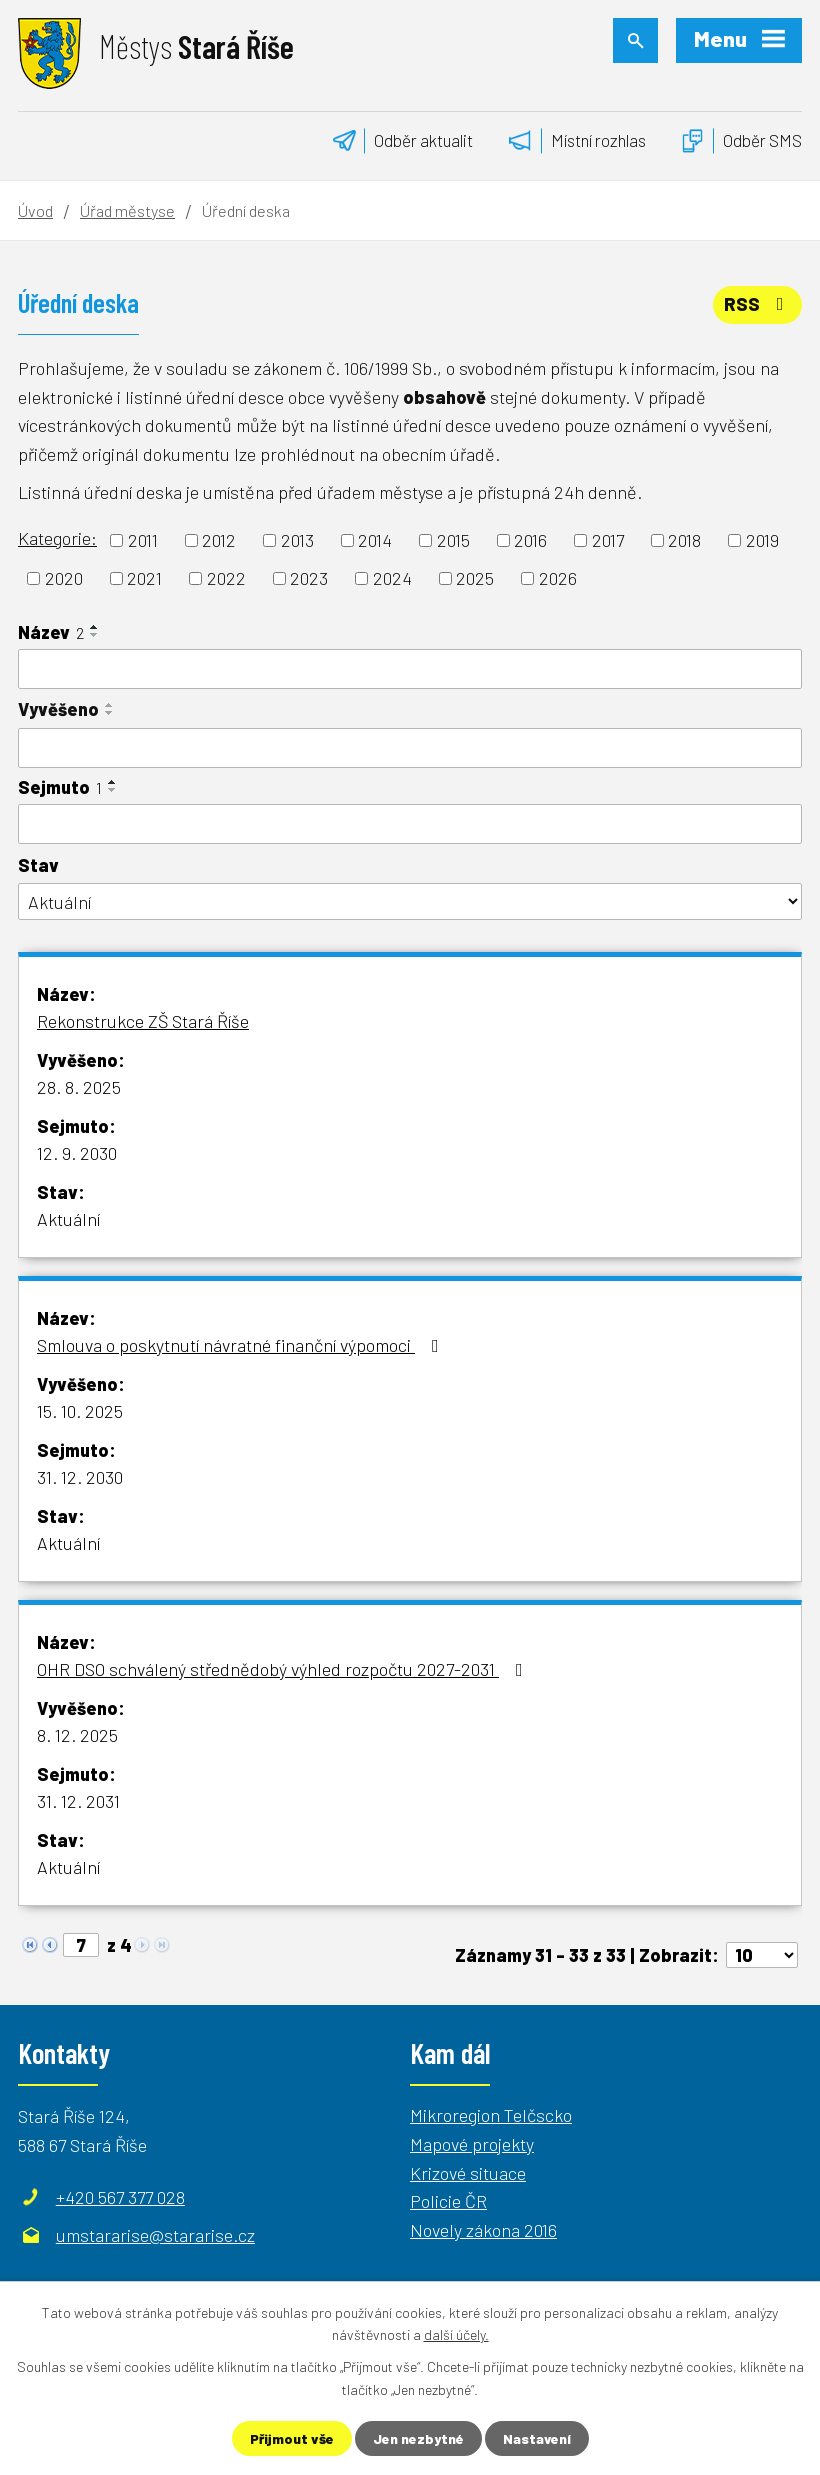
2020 (64, 578)
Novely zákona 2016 (483, 2230)
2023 (309, 578)
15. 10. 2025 (80, 1411)
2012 (219, 540)
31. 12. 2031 (78, 1801)
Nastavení (537, 2438)
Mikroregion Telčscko (491, 2115)
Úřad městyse (127, 210)
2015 (453, 540)
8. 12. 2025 (77, 1735)
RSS (758, 304)
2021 (144, 578)
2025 (475, 578)
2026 (558, 578)
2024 (392, 578)
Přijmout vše (292, 2438)
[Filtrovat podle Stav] (410, 901)
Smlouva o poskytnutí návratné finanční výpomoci (242, 1345)
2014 (375, 540)
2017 (608, 540)
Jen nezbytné (418, 2438)
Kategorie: (57, 538)
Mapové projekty (472, 2144)
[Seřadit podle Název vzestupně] (95, 627)
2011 (143, 540)
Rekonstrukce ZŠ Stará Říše (143, 1021)
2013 (297, 540)
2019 (762, 540)
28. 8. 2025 (79, 1087)
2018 (684, 540)
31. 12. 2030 (80, 1477)
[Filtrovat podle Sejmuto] (410, 824)
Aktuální (68, 1219)
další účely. (456, 2334)
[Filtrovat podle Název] (410, 669)
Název (51, 632)
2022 (226, 578)
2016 (530, 540)
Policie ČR (448, 2201)
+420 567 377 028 (120, 2197)
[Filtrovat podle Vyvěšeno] (410, 748)
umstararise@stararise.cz (155, 2235)
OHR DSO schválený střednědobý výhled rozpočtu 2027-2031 (284, 1669)
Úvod (35, 210)
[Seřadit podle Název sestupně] (95, 635)
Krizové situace (468, 2173)
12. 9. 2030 (77, 1153)
